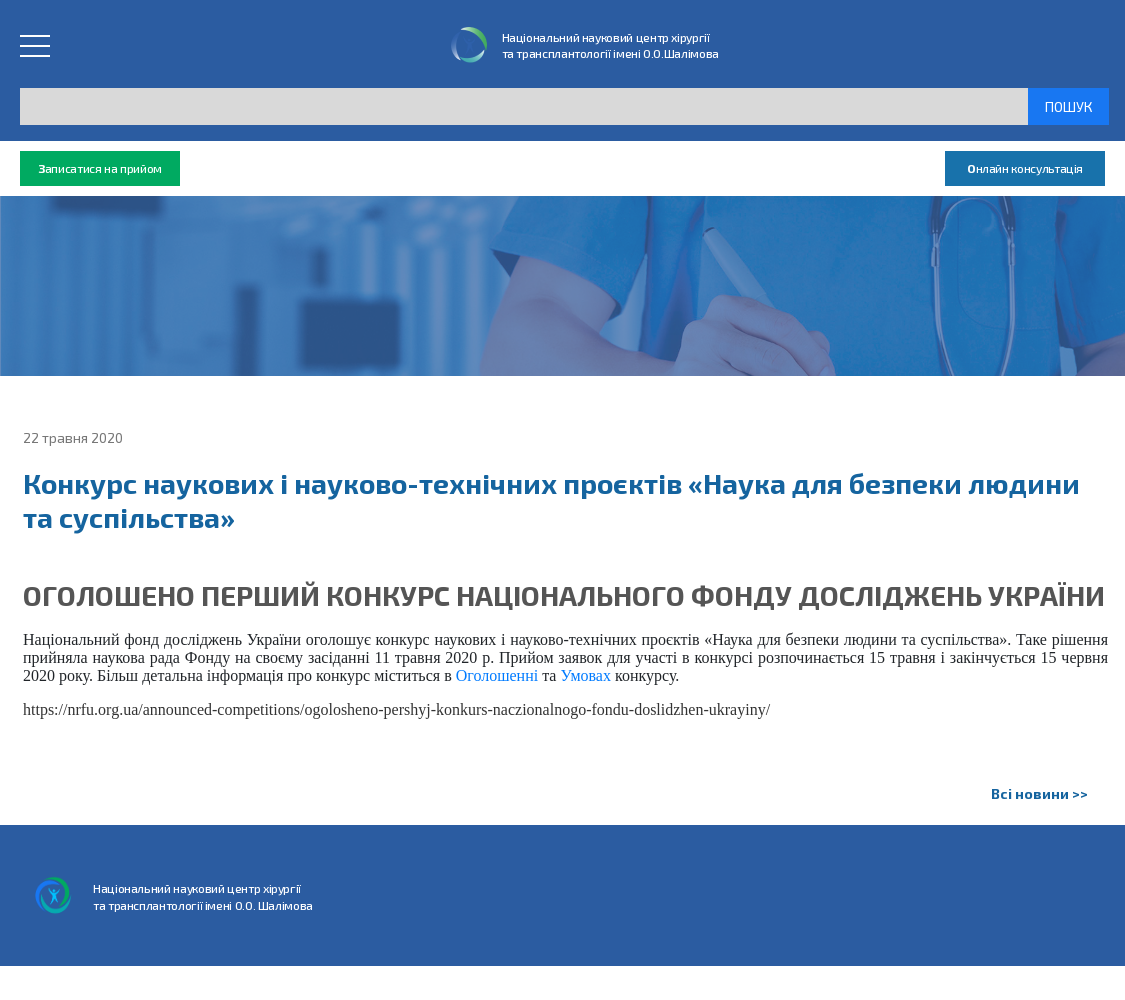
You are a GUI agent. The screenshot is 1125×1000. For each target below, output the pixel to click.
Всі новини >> (1039, 793)
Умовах (585, 675)
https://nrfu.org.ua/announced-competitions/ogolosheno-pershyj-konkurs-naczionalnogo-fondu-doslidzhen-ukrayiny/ (396, 709)
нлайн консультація (1025, 168)
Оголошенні (497, 675)
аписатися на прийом (100, 168)
